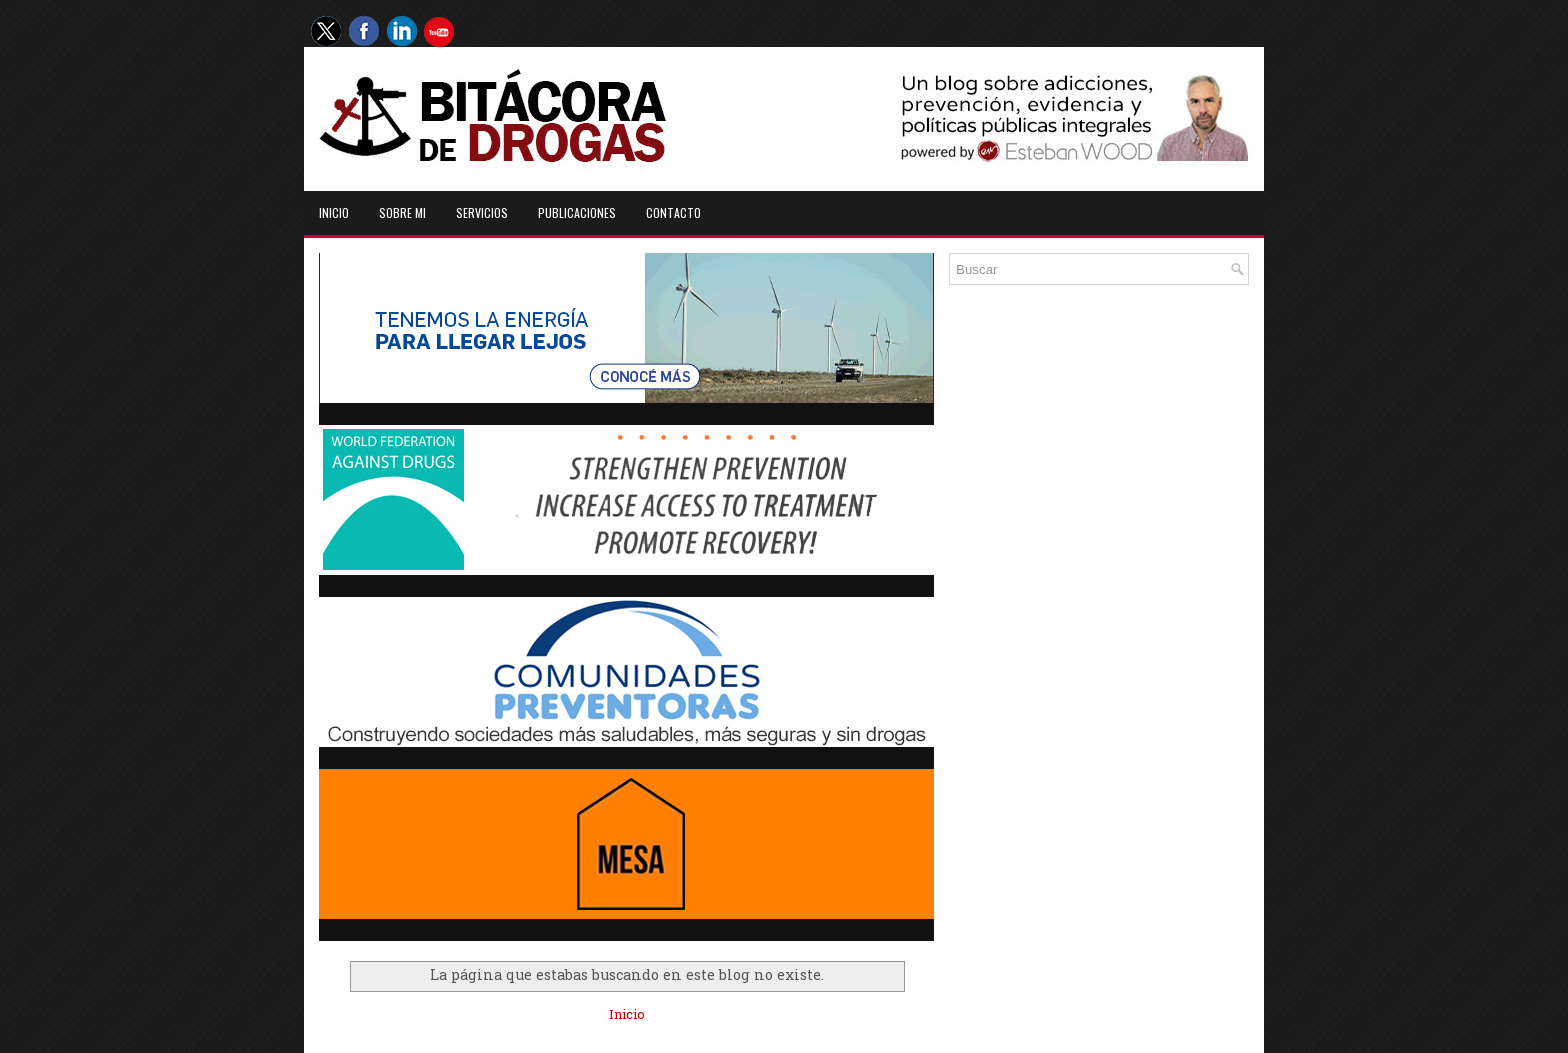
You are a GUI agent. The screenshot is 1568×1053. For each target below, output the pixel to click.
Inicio (334, 212)
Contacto (673, 212)
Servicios (482, 212)
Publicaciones (577, 212)
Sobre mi (402, 212)
